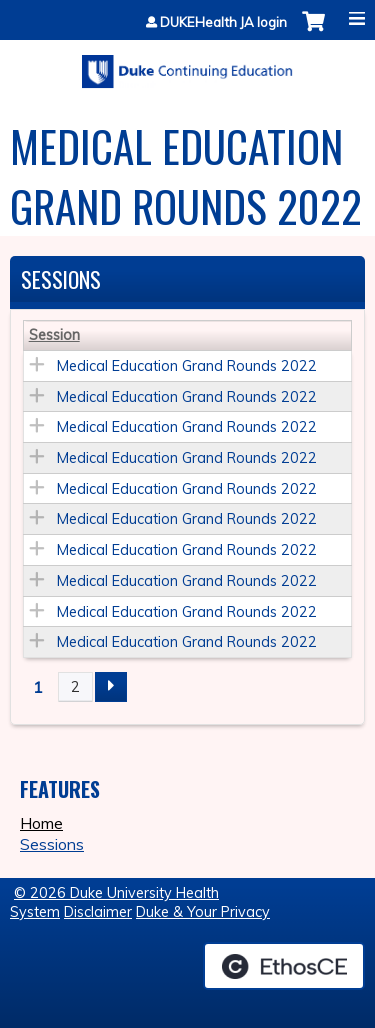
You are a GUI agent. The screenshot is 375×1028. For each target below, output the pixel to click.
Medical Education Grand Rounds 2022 (187, 366)
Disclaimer (98, 912)
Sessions (52, 844)
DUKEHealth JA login (223, 22)
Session (54, 335)
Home (41, 823)
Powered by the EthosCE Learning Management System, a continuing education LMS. (284, 966)
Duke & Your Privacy (203, 912)
